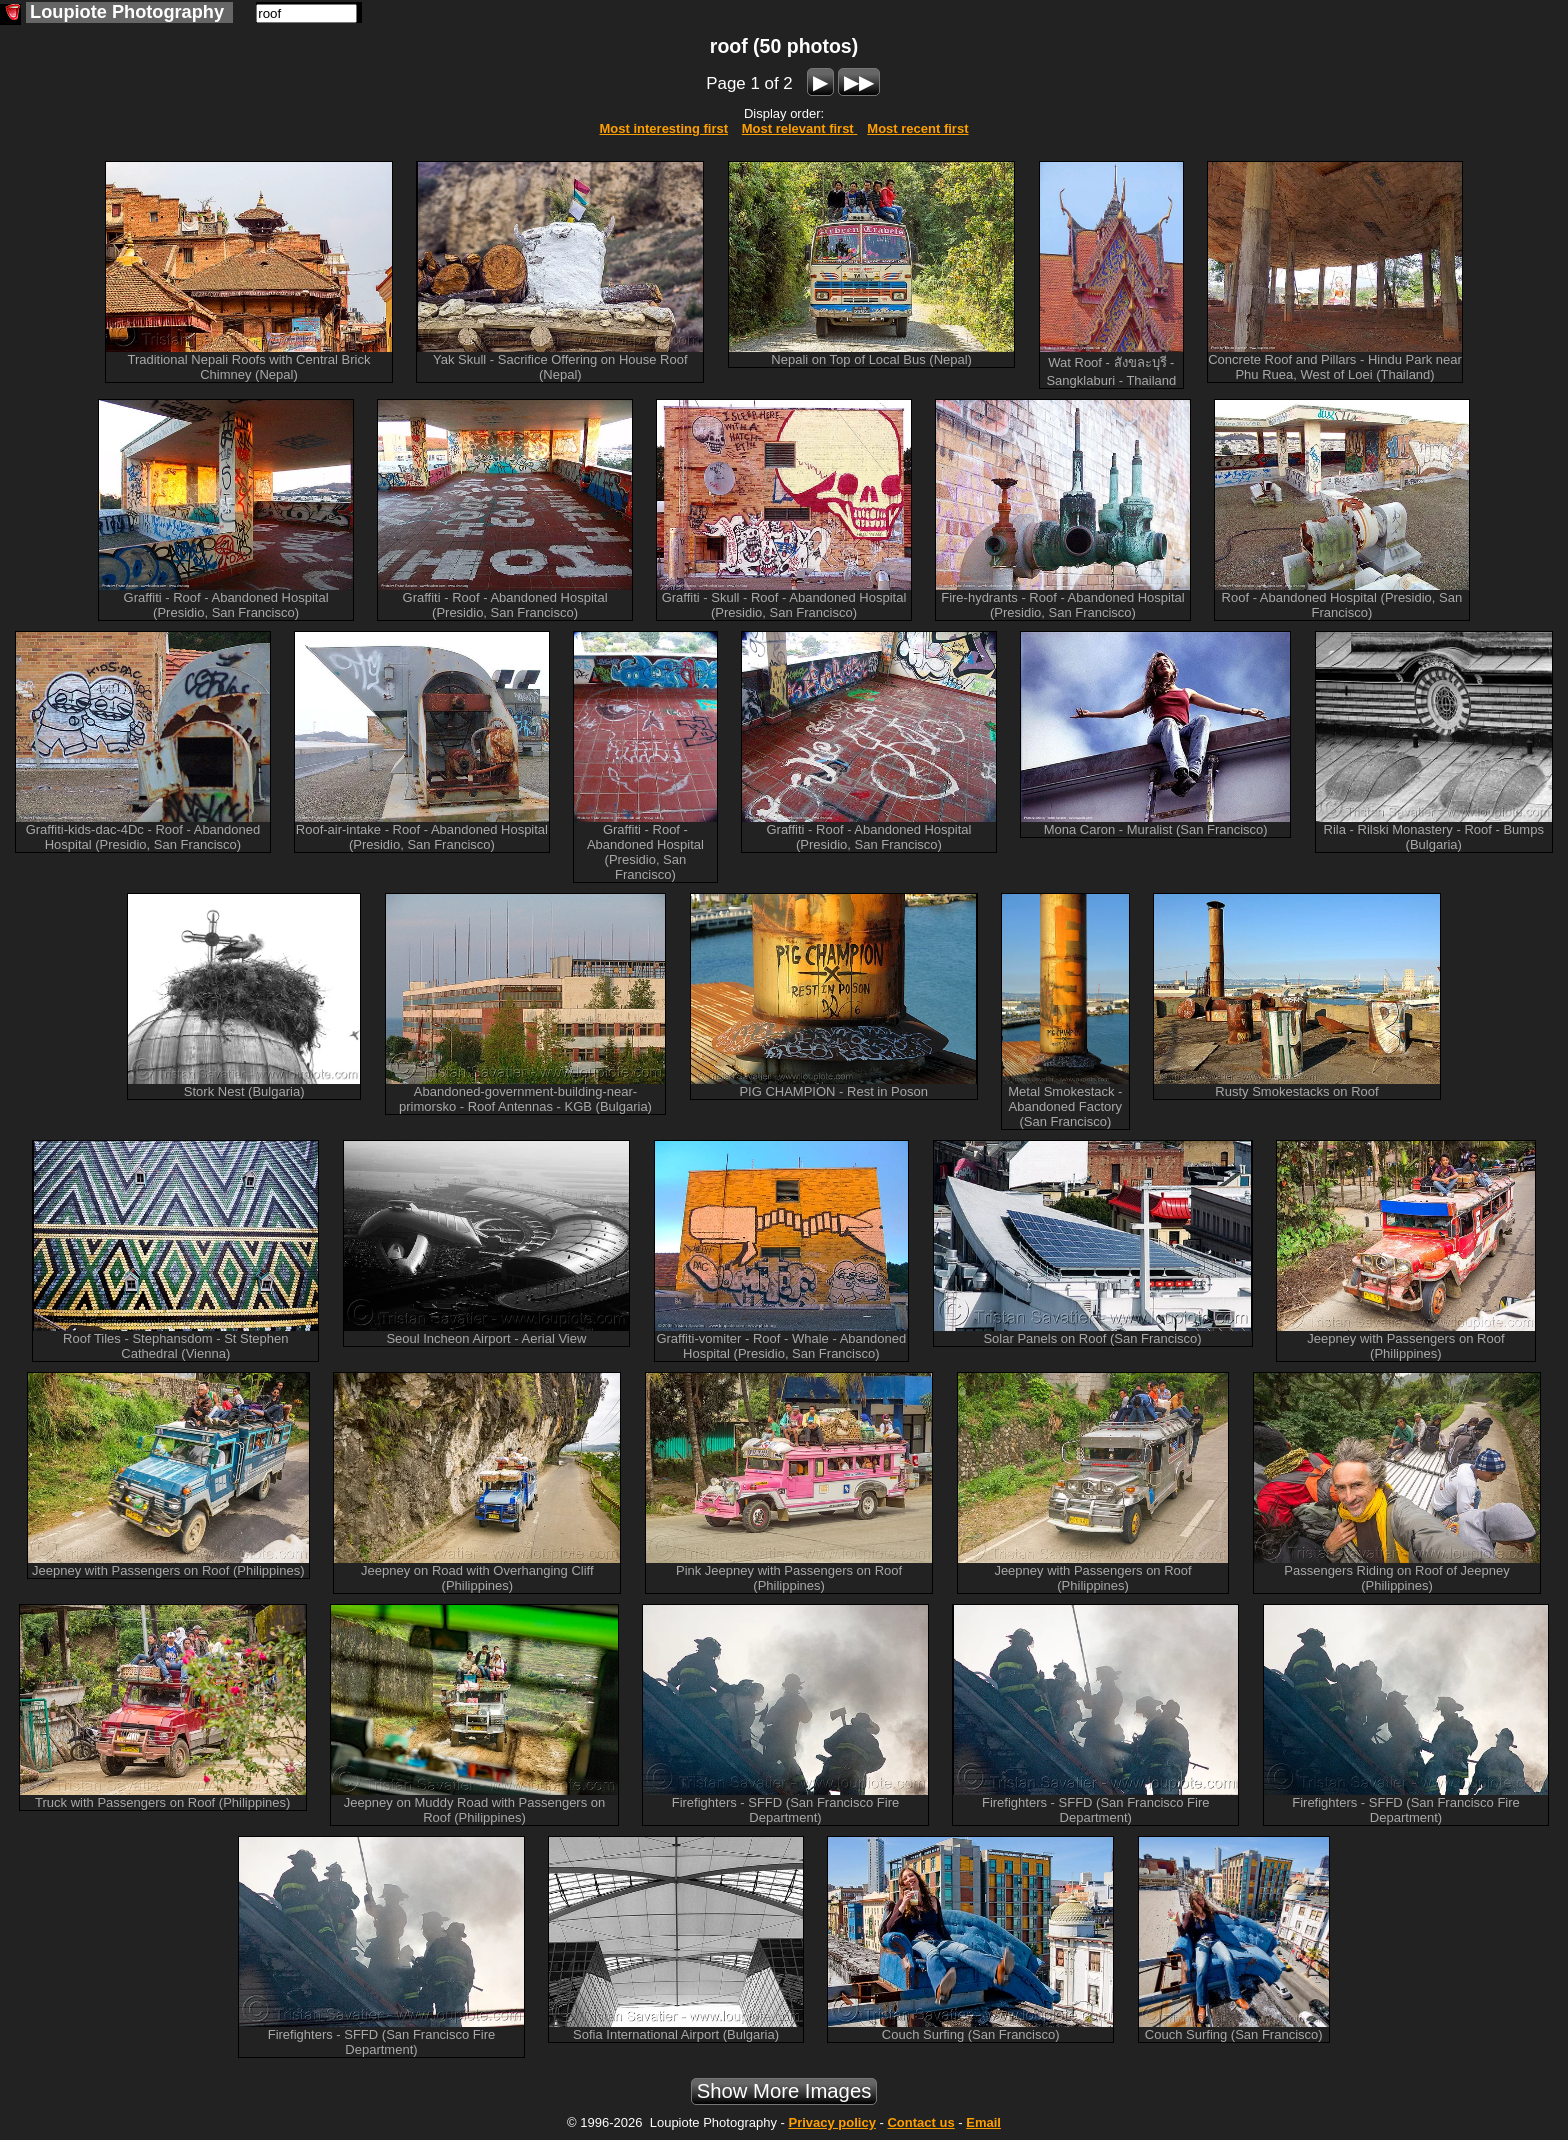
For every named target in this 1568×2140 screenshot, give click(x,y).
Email (983, 2122)
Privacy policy (831, 2122)
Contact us (920, 2122)
